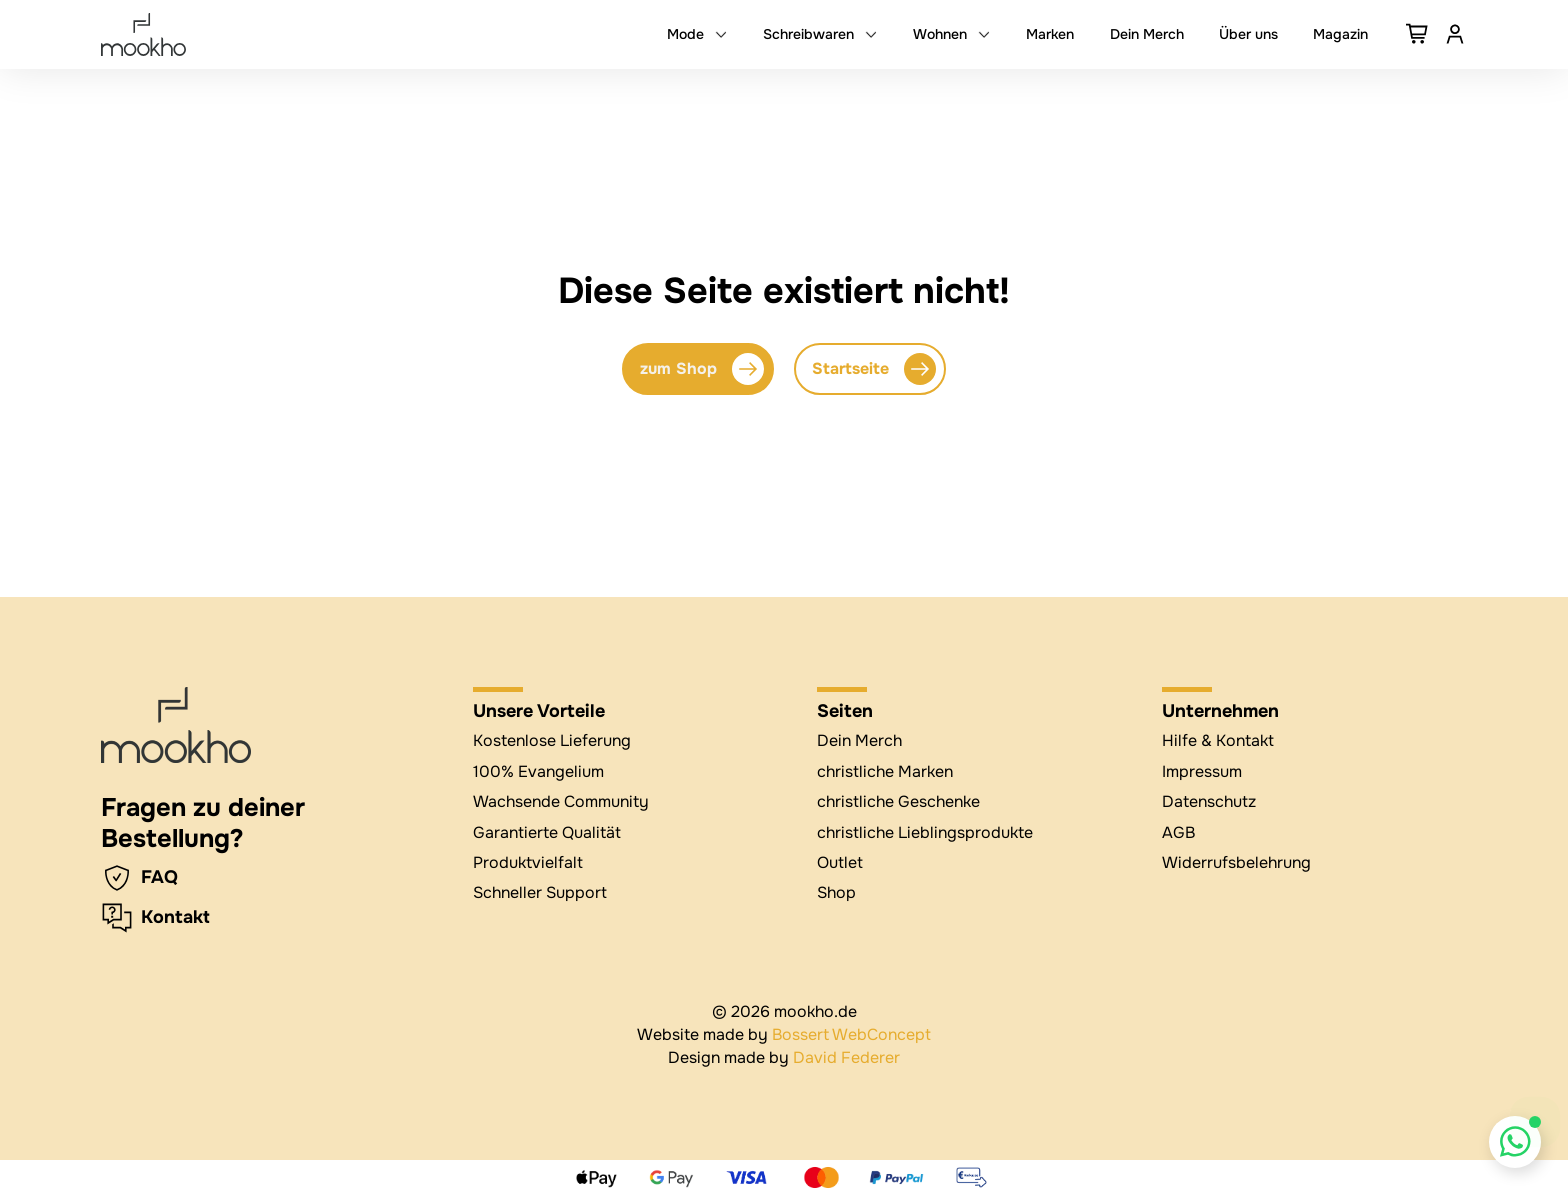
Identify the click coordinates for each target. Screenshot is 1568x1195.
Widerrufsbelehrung (1236, 862)
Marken (1050, 34)
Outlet (840, 862)
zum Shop (702, 369)
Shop (836, 892)
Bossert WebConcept (851, 1034)
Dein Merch (1147, 34)
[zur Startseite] (176, 725)
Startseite (874, 369)
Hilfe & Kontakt (1218, 740)
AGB (1178, 832)
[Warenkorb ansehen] (1418, 34)
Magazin (1340, 34)
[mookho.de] (143, 34)
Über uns (1248, 34)
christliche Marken (885, 771)
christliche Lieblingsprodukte (925, 832)
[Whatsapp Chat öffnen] (1515, 1142)
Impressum (1202, 771)
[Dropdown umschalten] (721, 34)
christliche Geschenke (898, 801)
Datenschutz (1209, 801)
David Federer (846, 1057)
